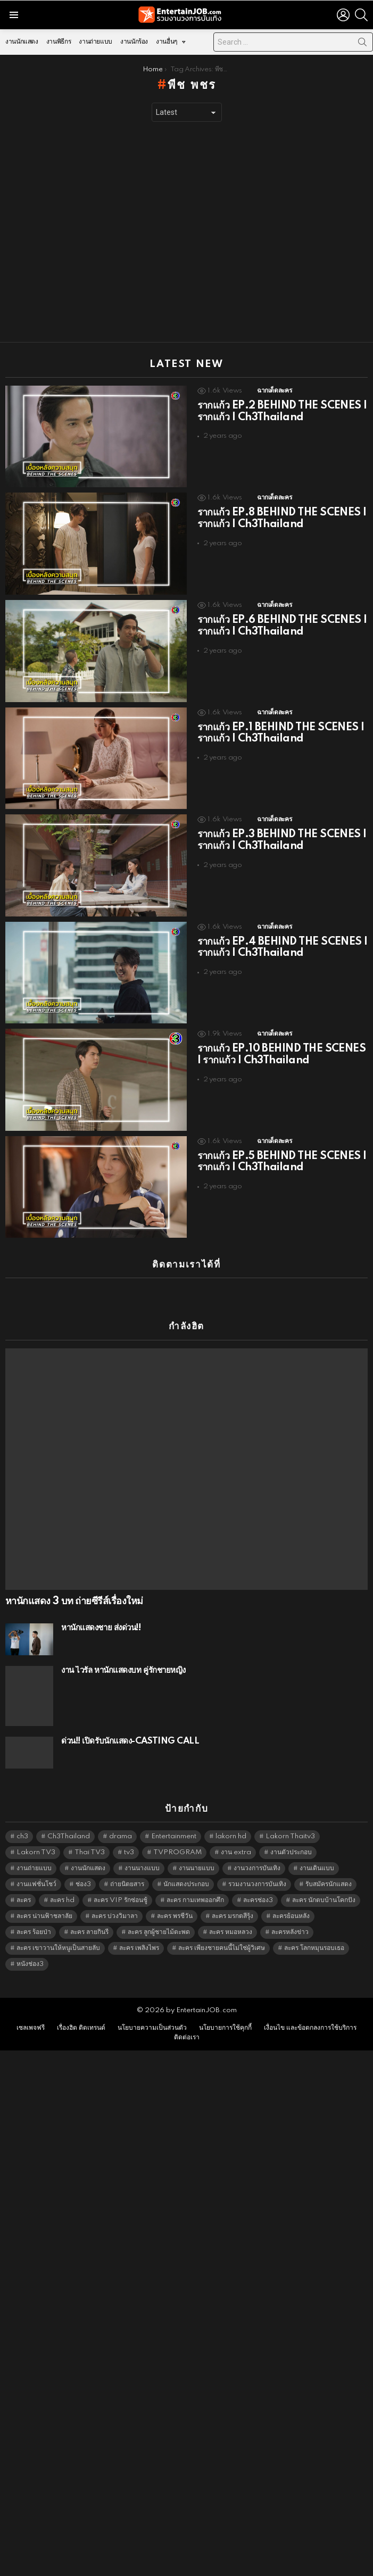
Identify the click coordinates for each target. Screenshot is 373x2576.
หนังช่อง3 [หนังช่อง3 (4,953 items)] (30, 1964)
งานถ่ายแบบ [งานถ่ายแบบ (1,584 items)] (34, 1868)
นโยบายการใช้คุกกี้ (225, 2027)
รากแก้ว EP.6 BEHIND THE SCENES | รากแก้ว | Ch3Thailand (282, 626)
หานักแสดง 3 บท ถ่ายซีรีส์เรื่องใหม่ (74, 1601)
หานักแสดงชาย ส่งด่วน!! (100, 1627)
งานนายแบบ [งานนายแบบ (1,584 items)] (196, 1868)
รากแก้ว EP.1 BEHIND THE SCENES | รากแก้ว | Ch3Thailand (280, 733)
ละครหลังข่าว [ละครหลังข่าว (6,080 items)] (290, 1932)
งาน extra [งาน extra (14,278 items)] (236, 1852)
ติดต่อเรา (187, 2037)
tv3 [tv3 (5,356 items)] (129, 1852)
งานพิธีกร (58, 41)
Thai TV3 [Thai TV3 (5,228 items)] (89, 1852)
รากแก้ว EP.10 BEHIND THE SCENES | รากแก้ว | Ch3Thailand (281, 1055)
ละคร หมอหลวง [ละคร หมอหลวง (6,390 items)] (230, 1932)
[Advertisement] (100, 232)
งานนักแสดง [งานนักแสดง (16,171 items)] (88, 1868)
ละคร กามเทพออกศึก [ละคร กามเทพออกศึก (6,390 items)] (195, 1900)
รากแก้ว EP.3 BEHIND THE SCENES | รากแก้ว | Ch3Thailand (282, 840)
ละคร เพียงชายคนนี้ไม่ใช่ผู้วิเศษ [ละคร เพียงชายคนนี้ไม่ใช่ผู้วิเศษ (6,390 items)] (221, 1948)
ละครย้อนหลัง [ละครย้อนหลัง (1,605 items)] (291, 1916)
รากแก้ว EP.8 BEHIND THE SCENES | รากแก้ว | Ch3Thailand (282, 518)
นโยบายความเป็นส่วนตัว (152, 2027)
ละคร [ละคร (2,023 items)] (23, 1900)
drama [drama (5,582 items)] (120, 1836)
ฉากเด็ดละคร (274, 390)
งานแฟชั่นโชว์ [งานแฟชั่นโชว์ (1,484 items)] (36, 1884)
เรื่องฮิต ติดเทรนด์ (81, 2027)
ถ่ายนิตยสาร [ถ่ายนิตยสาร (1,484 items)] (127, 1884)
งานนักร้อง (134, 41)
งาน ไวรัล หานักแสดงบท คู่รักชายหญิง (123, 1670)
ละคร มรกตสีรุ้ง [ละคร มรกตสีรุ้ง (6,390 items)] (232, 1916)
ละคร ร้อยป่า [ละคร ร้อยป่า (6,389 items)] (33, 1932)
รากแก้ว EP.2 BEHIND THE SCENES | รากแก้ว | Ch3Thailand (282, 412)
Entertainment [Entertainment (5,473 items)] (173, 1836)
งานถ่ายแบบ (95, 41)
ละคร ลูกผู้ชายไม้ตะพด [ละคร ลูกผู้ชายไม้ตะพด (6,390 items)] (159, 1932)
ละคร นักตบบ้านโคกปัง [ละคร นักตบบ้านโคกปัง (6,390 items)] (323, 1900)
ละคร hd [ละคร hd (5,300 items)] (62, 1900)
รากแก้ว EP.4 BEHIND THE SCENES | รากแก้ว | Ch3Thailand (282, 948)
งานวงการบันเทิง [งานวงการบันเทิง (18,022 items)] (257, 1868)
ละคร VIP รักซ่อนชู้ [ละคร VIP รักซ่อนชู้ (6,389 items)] (120, 1900)
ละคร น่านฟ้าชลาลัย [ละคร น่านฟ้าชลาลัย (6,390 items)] (44, 1916)
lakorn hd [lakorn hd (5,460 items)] (230, 1836)
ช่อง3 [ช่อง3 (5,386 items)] (83, 1884)
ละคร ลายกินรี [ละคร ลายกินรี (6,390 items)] (89, 1932)
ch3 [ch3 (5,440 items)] (22, 1836)
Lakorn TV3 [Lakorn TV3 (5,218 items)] (35, 1852)
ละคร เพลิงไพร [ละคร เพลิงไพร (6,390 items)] (139, 1948)
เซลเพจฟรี (30, 2027)
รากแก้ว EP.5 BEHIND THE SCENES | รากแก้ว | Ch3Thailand (282, 1162)
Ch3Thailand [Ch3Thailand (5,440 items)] (68, 1836)
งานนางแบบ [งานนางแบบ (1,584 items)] (142, 1868)
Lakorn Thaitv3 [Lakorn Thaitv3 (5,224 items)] (290, 1836)
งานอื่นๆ (166, 44)
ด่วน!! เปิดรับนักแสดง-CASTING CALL (130, 1741)
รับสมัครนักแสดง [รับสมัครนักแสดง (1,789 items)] (328, 1884)
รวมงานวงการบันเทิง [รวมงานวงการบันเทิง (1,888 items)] (257, 1884)
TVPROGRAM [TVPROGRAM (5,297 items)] (177, 1852)
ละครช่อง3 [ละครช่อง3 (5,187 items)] (258, 1900)
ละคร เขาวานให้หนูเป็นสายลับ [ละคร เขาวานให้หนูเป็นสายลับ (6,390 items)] (58, 1948)
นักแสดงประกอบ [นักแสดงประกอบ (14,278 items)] (186, 1884)
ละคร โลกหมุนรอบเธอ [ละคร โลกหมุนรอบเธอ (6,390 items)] (314, 1948)
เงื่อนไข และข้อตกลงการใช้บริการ (310, 2027)
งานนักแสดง (21, 41)
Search (362, 44)
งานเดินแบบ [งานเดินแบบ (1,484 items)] (317, 1868)
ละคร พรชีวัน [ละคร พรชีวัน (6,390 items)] (175, 1916)
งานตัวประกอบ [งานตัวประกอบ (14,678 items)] (291, 1852)
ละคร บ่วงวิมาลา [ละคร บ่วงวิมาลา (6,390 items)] (115, 1916)
